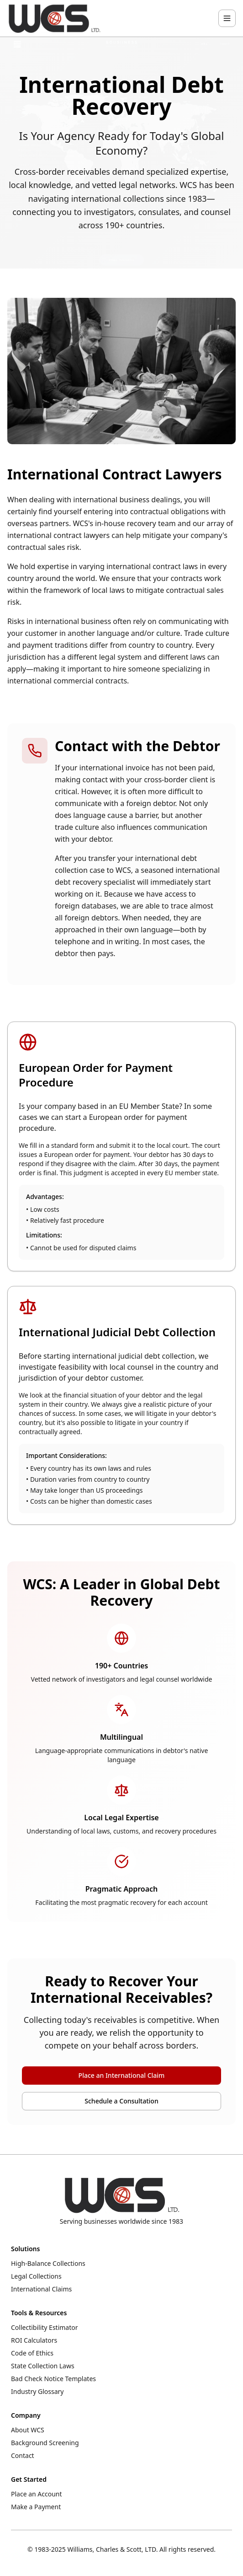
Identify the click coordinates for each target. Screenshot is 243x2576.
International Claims (41, 2289)
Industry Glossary (37, 2391)
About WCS (27, 2429)
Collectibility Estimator (44, 2327)
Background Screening (45, 2442)
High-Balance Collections (48, 2263)
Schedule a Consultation (121, 2101)
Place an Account (36, 2494)
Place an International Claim (122, 2075)
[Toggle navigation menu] (227, 18)
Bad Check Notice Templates (53, 2378)
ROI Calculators (34, 2340)
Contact (22, 2455)
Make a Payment (36, 2506)
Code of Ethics (32, 2353)
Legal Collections (36, 2276)
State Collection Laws (42, 2365)
